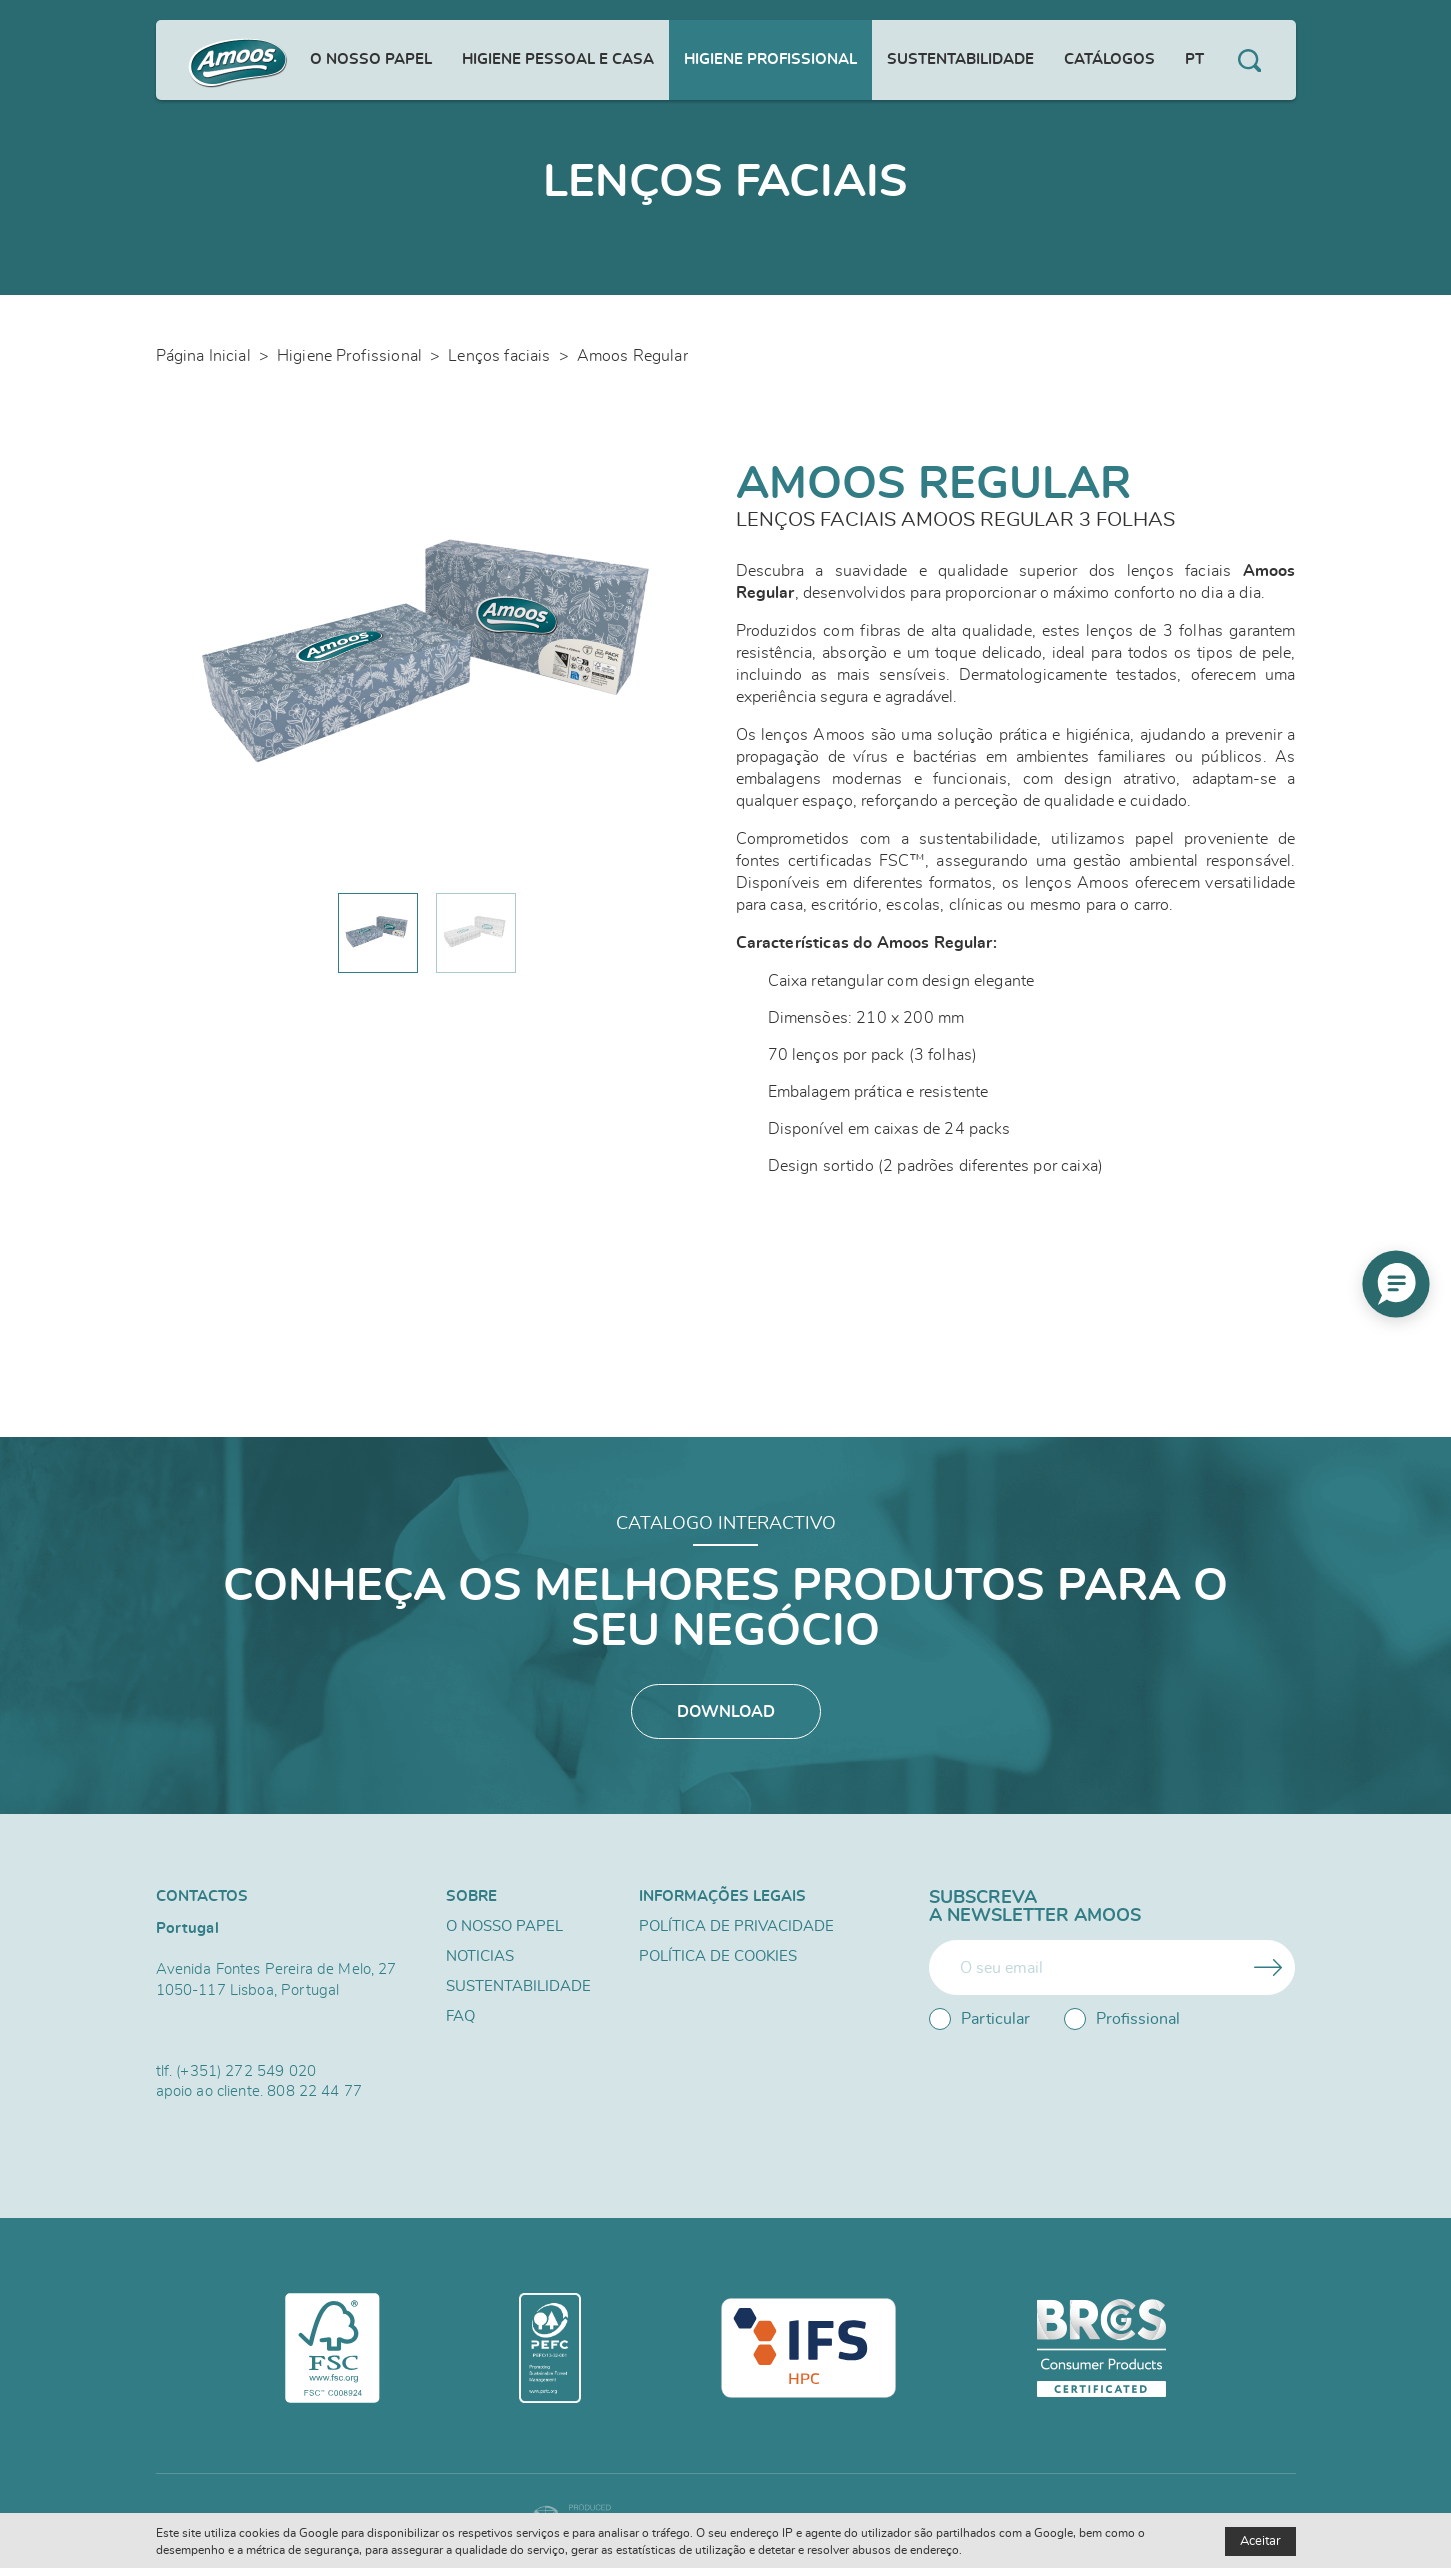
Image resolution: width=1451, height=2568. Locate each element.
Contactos (202, 1896)
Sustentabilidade (960, 59)
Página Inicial (203, 356)
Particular (979, 2019)
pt (1194, 59)
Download (726, 1712)
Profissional (1122, 2019)
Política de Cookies (718, 1956)
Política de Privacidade (736, 1926)
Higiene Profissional (770, 59)
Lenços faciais (499, 356)
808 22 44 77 (314, 2091)
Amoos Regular (632, 356)
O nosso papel (371, 59)
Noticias (480, 1956)
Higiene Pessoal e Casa (558, 59)
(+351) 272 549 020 (246, 2071)
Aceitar (1260, 2541)
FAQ (460, 2016)
